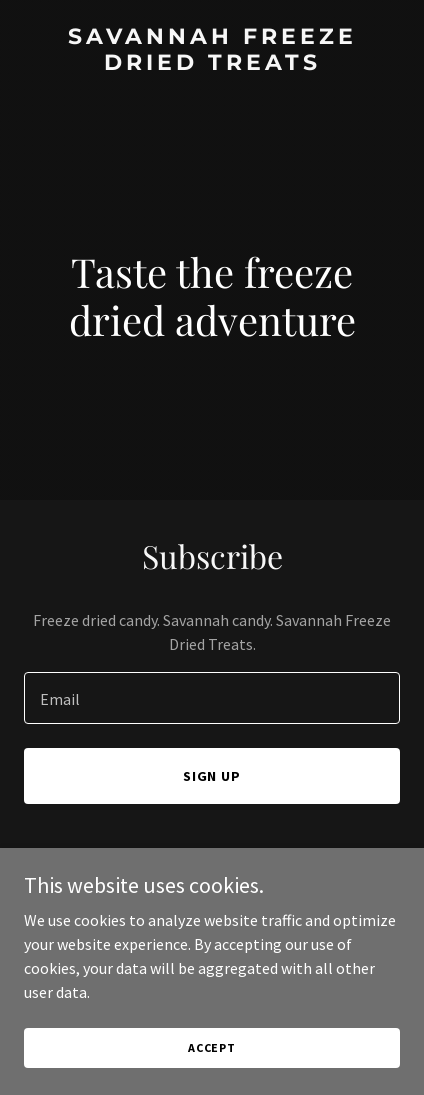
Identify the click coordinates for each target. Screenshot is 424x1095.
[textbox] (212, 698)
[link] (212, 64)
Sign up (212, 776)
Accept (212, 1047)
